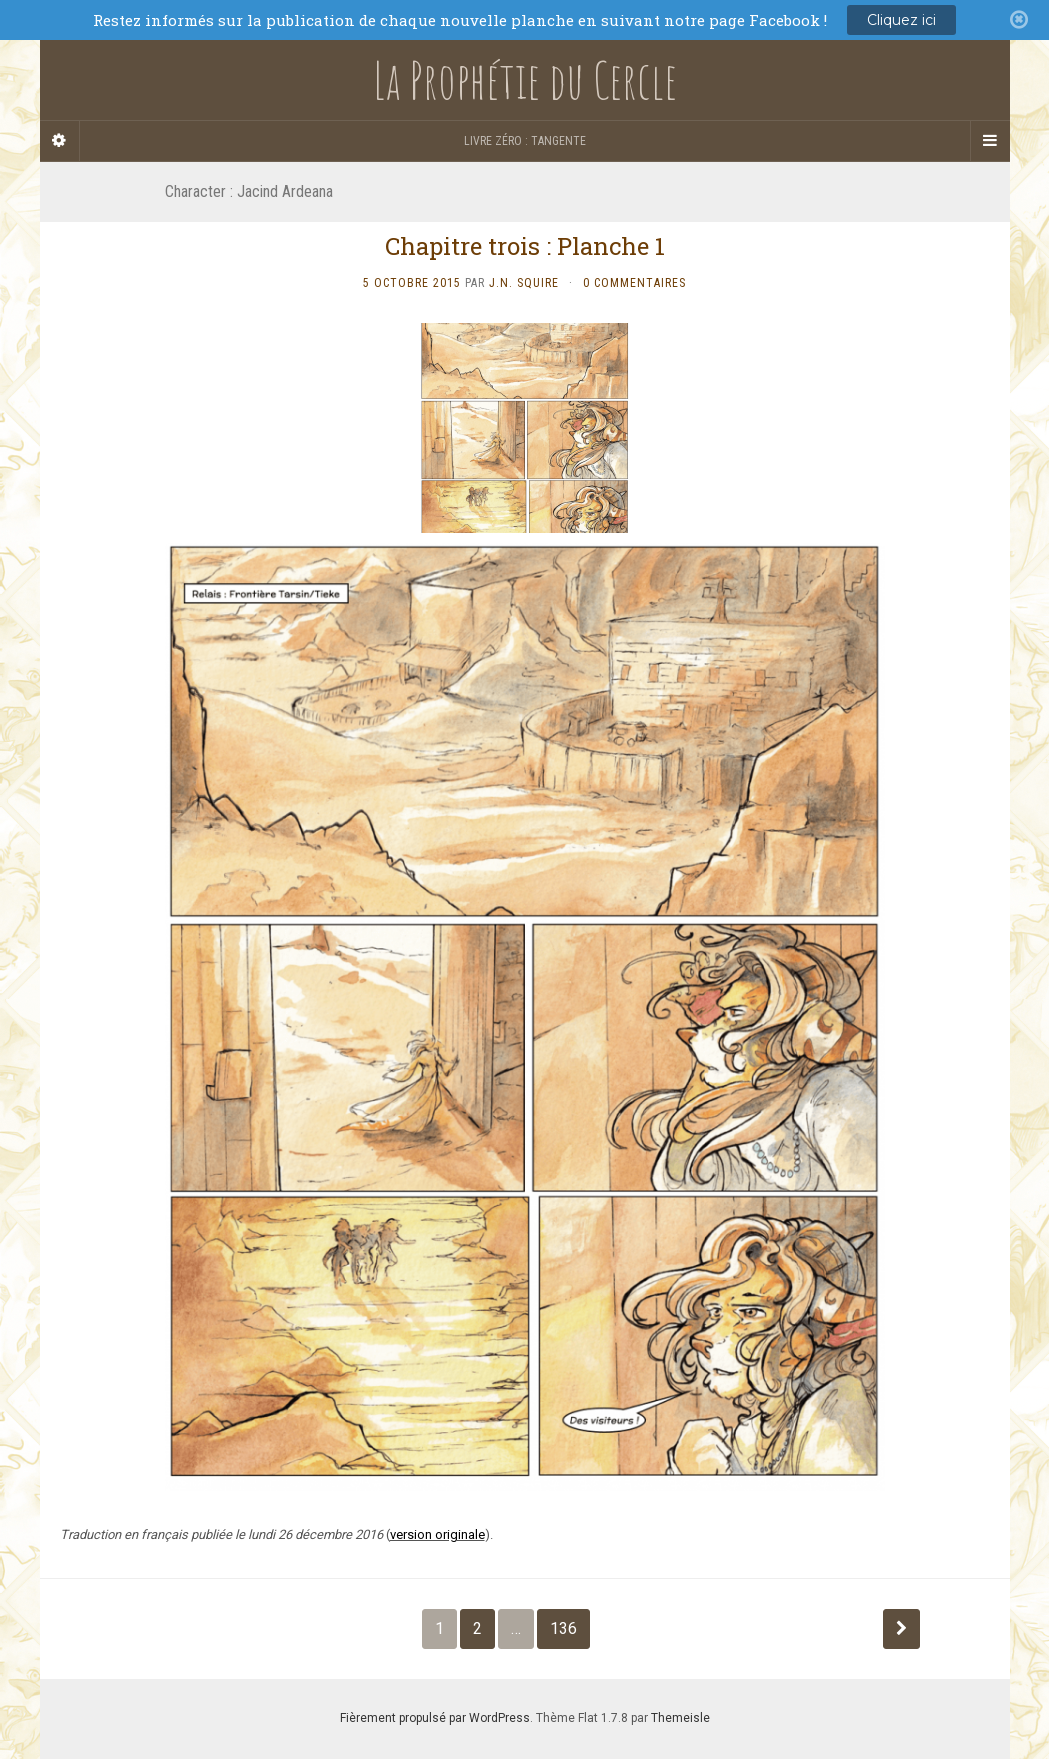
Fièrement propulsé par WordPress (435, 1718)
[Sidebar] (60, 141)
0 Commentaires (634, 283)
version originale (437, 1534)
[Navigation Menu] (990, 141)
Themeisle (680, 1718)
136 (563, 1628)
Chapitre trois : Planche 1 (525, 246)
